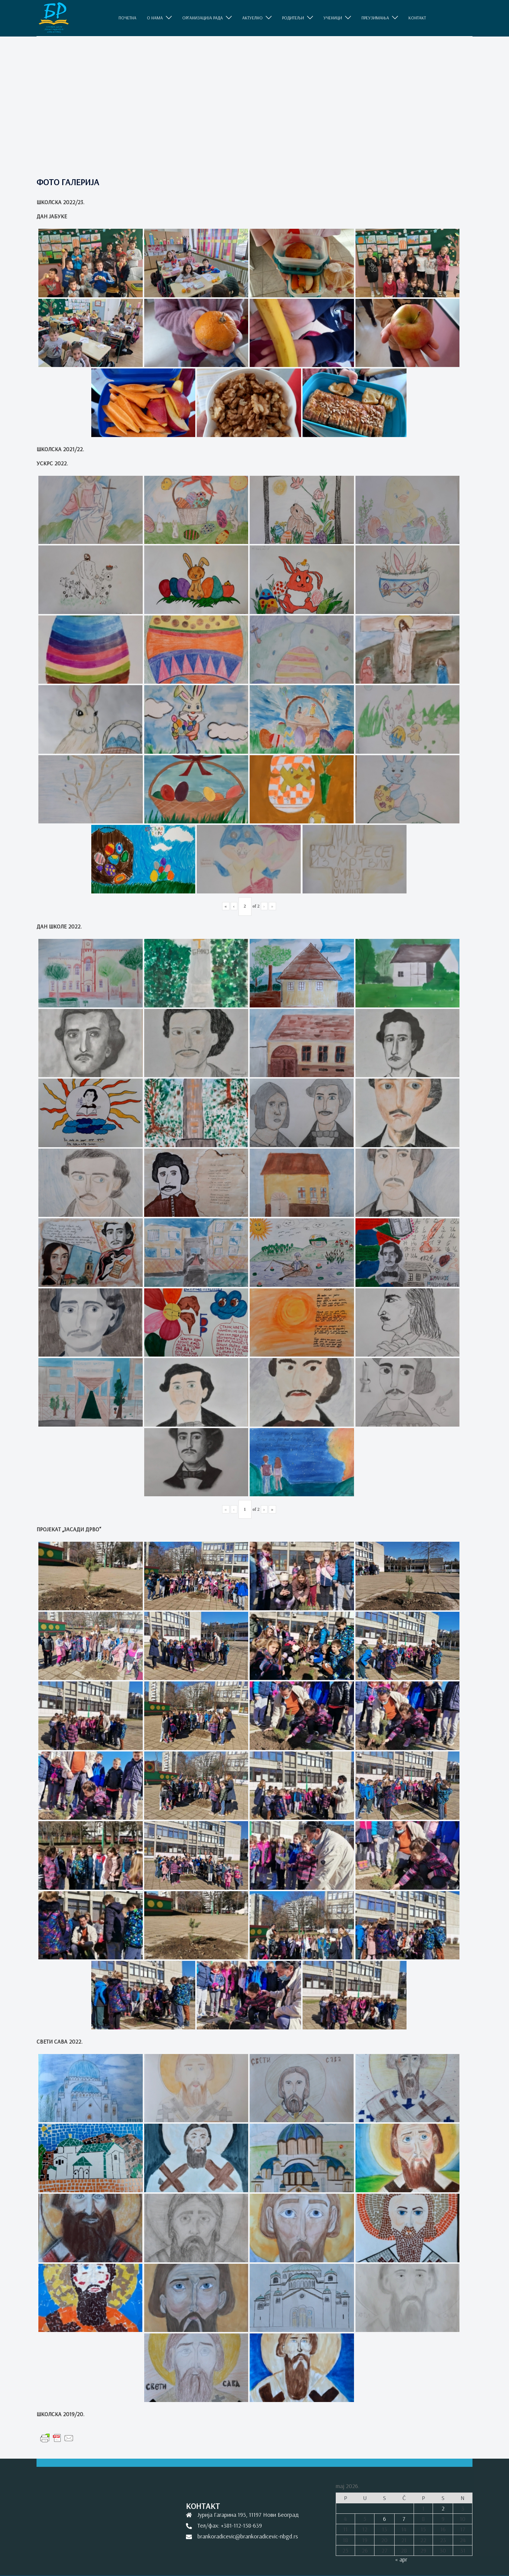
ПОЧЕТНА (127, 17)
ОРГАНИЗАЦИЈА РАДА (202, 17)
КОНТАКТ (417, 17)
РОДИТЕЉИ (293, 17)
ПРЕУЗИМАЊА (375, 17)
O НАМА (155, 17)
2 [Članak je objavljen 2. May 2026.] (443, 2508)
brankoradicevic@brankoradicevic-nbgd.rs (247, 2536)
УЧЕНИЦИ (332, 17)
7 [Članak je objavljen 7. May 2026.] (403, 2518)
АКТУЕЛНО (252, 17)
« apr (401, 2559)
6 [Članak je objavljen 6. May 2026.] (384, 2518)
